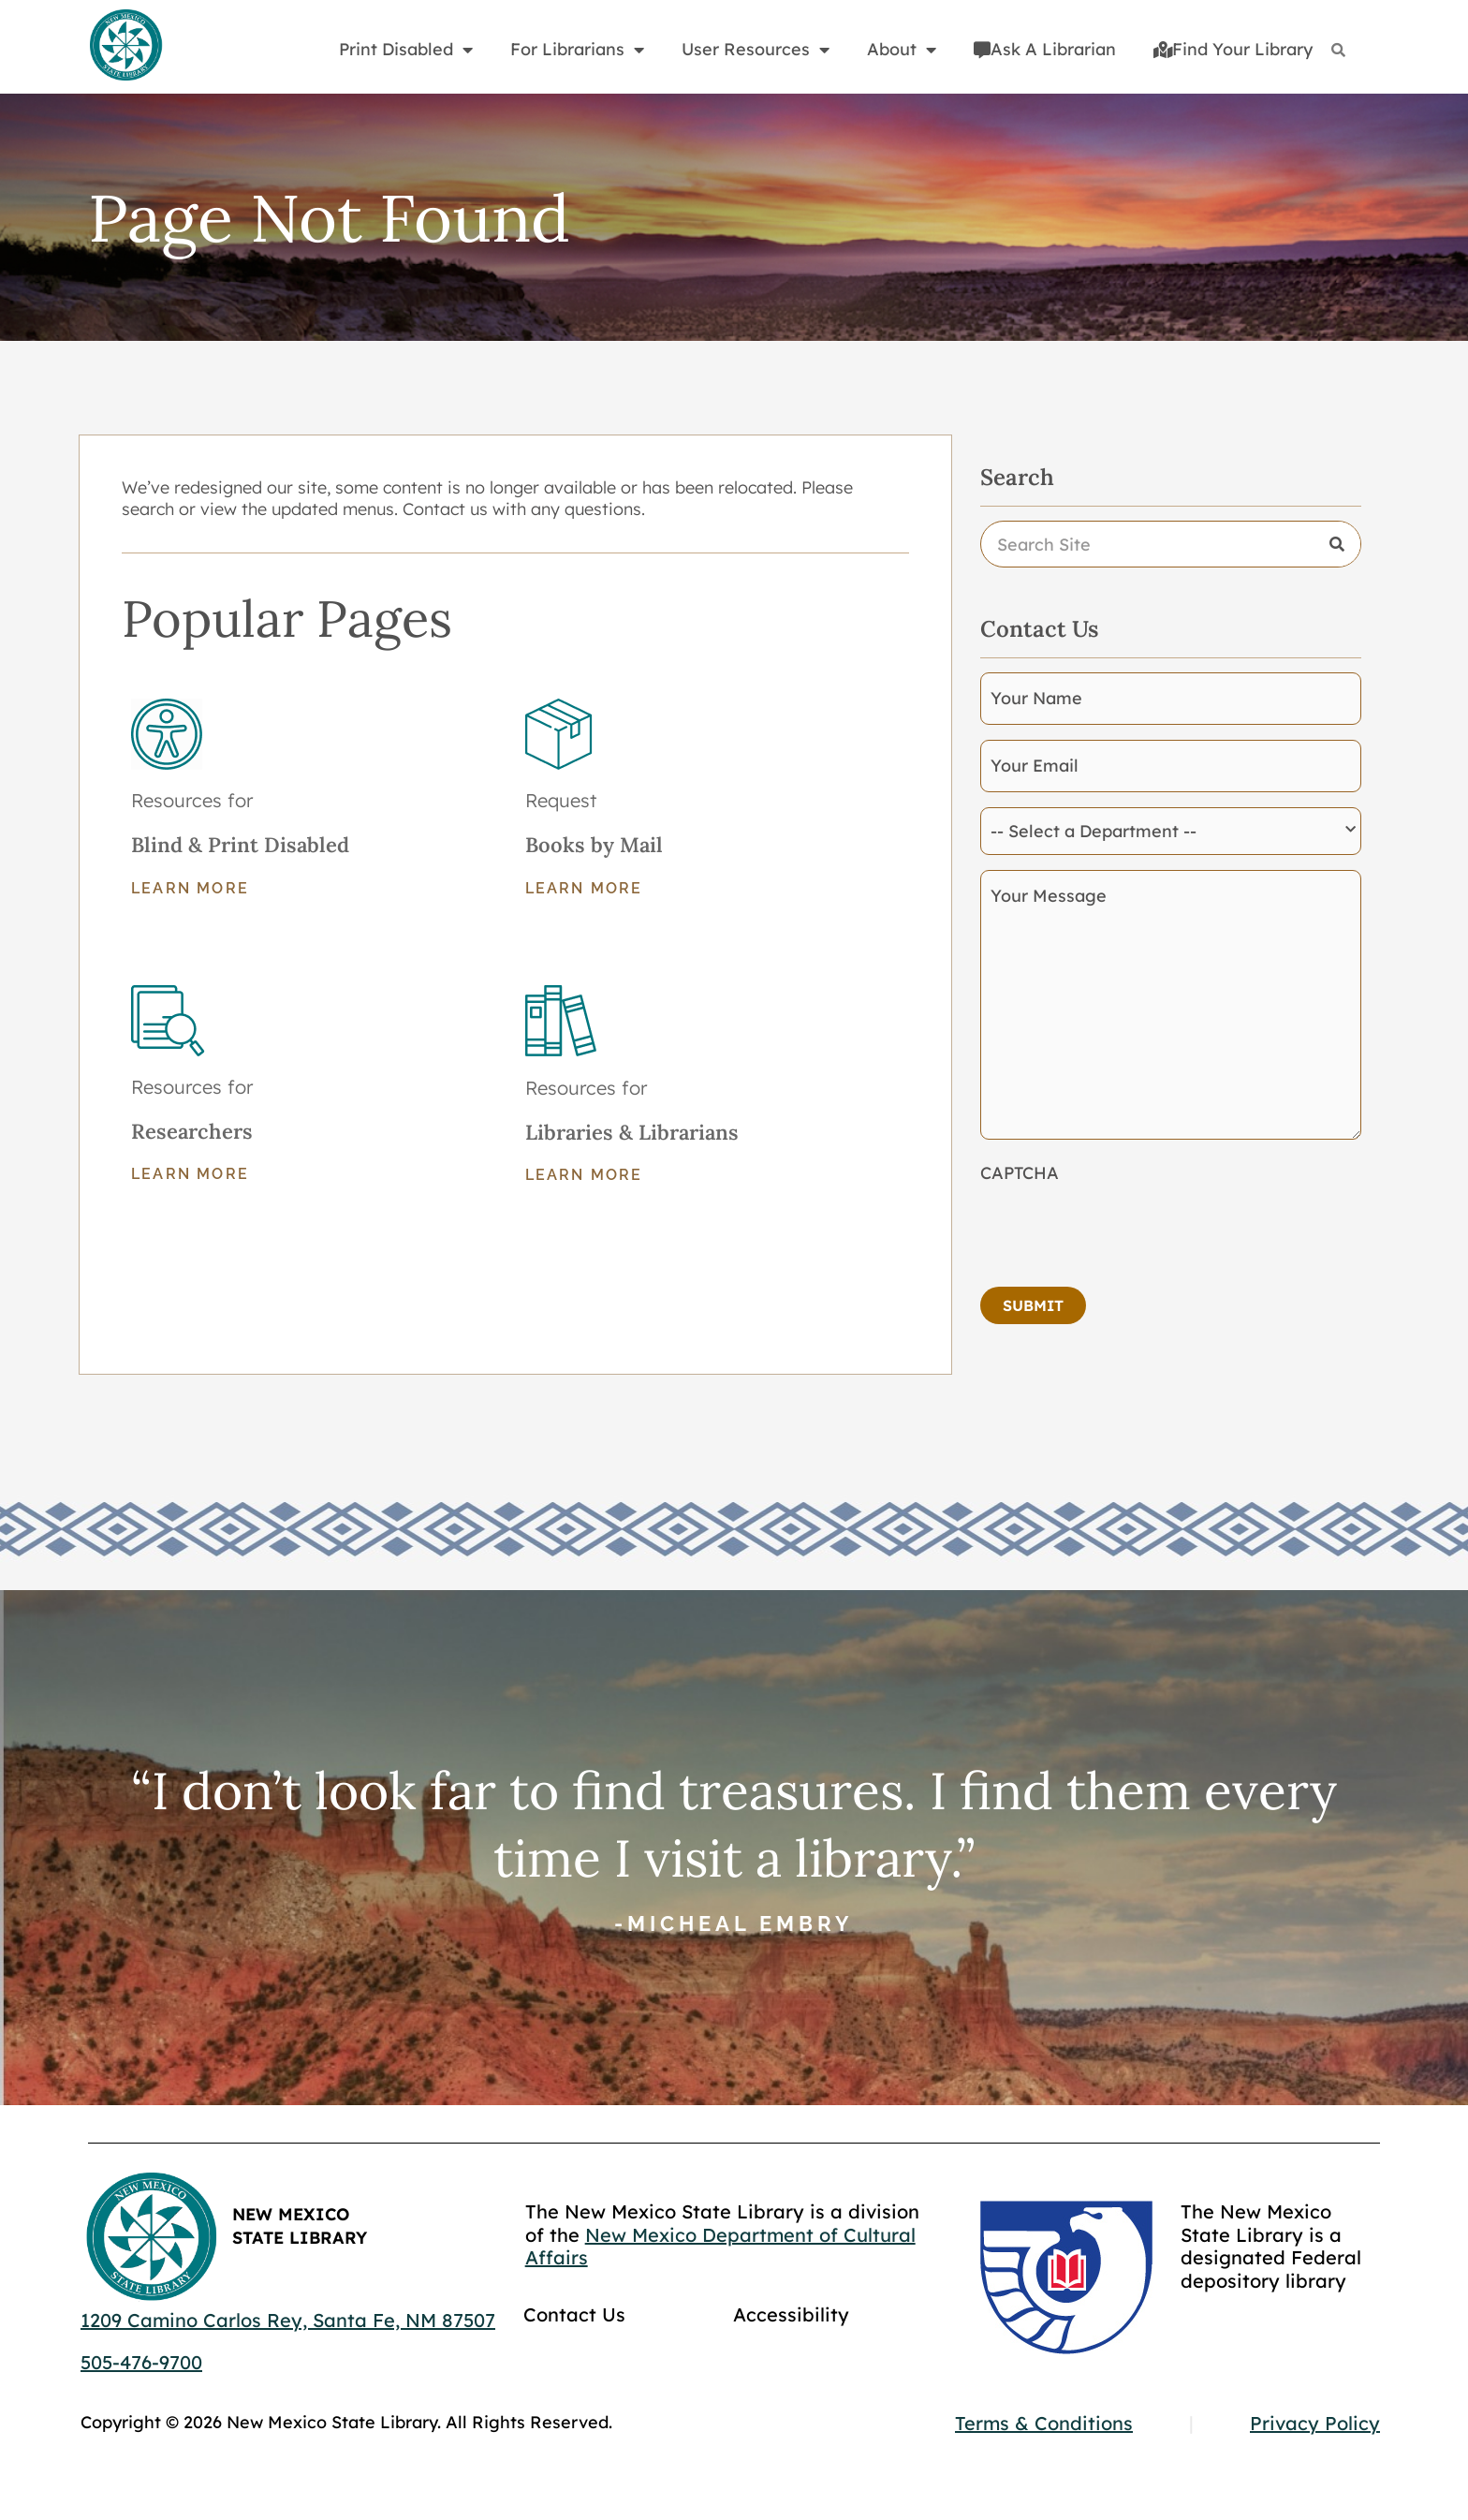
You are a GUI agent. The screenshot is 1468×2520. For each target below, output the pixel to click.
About (901, 49)
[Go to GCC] (1066, 2277)
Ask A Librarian (1045, 49)
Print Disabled (406, 49)
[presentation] (1122, 1229)
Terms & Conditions (1044, 2423)
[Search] (1338, 50)
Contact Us (574, 2314)
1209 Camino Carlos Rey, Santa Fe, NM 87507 (288, 2320)
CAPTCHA (1019, 1173)
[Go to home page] (125, 45)
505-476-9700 (141, 2362)
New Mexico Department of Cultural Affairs (720, 2246)
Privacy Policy (1315, 2423)
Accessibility (791, 2314)
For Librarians (577, 49)
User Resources (755, 49)
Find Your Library (1233, 49)
